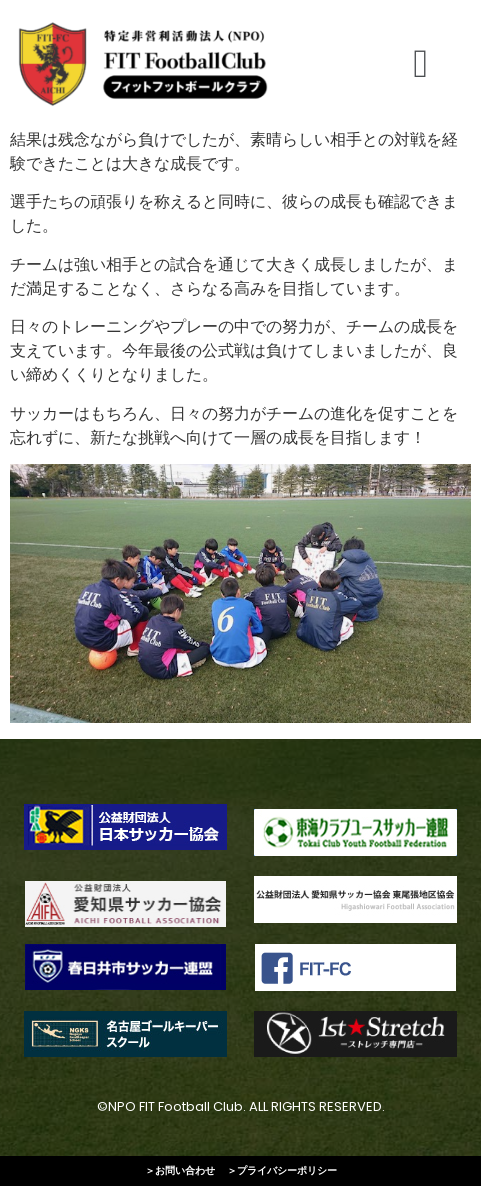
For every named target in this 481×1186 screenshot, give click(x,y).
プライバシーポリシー (287, 1170)
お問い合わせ (185, 1170)
